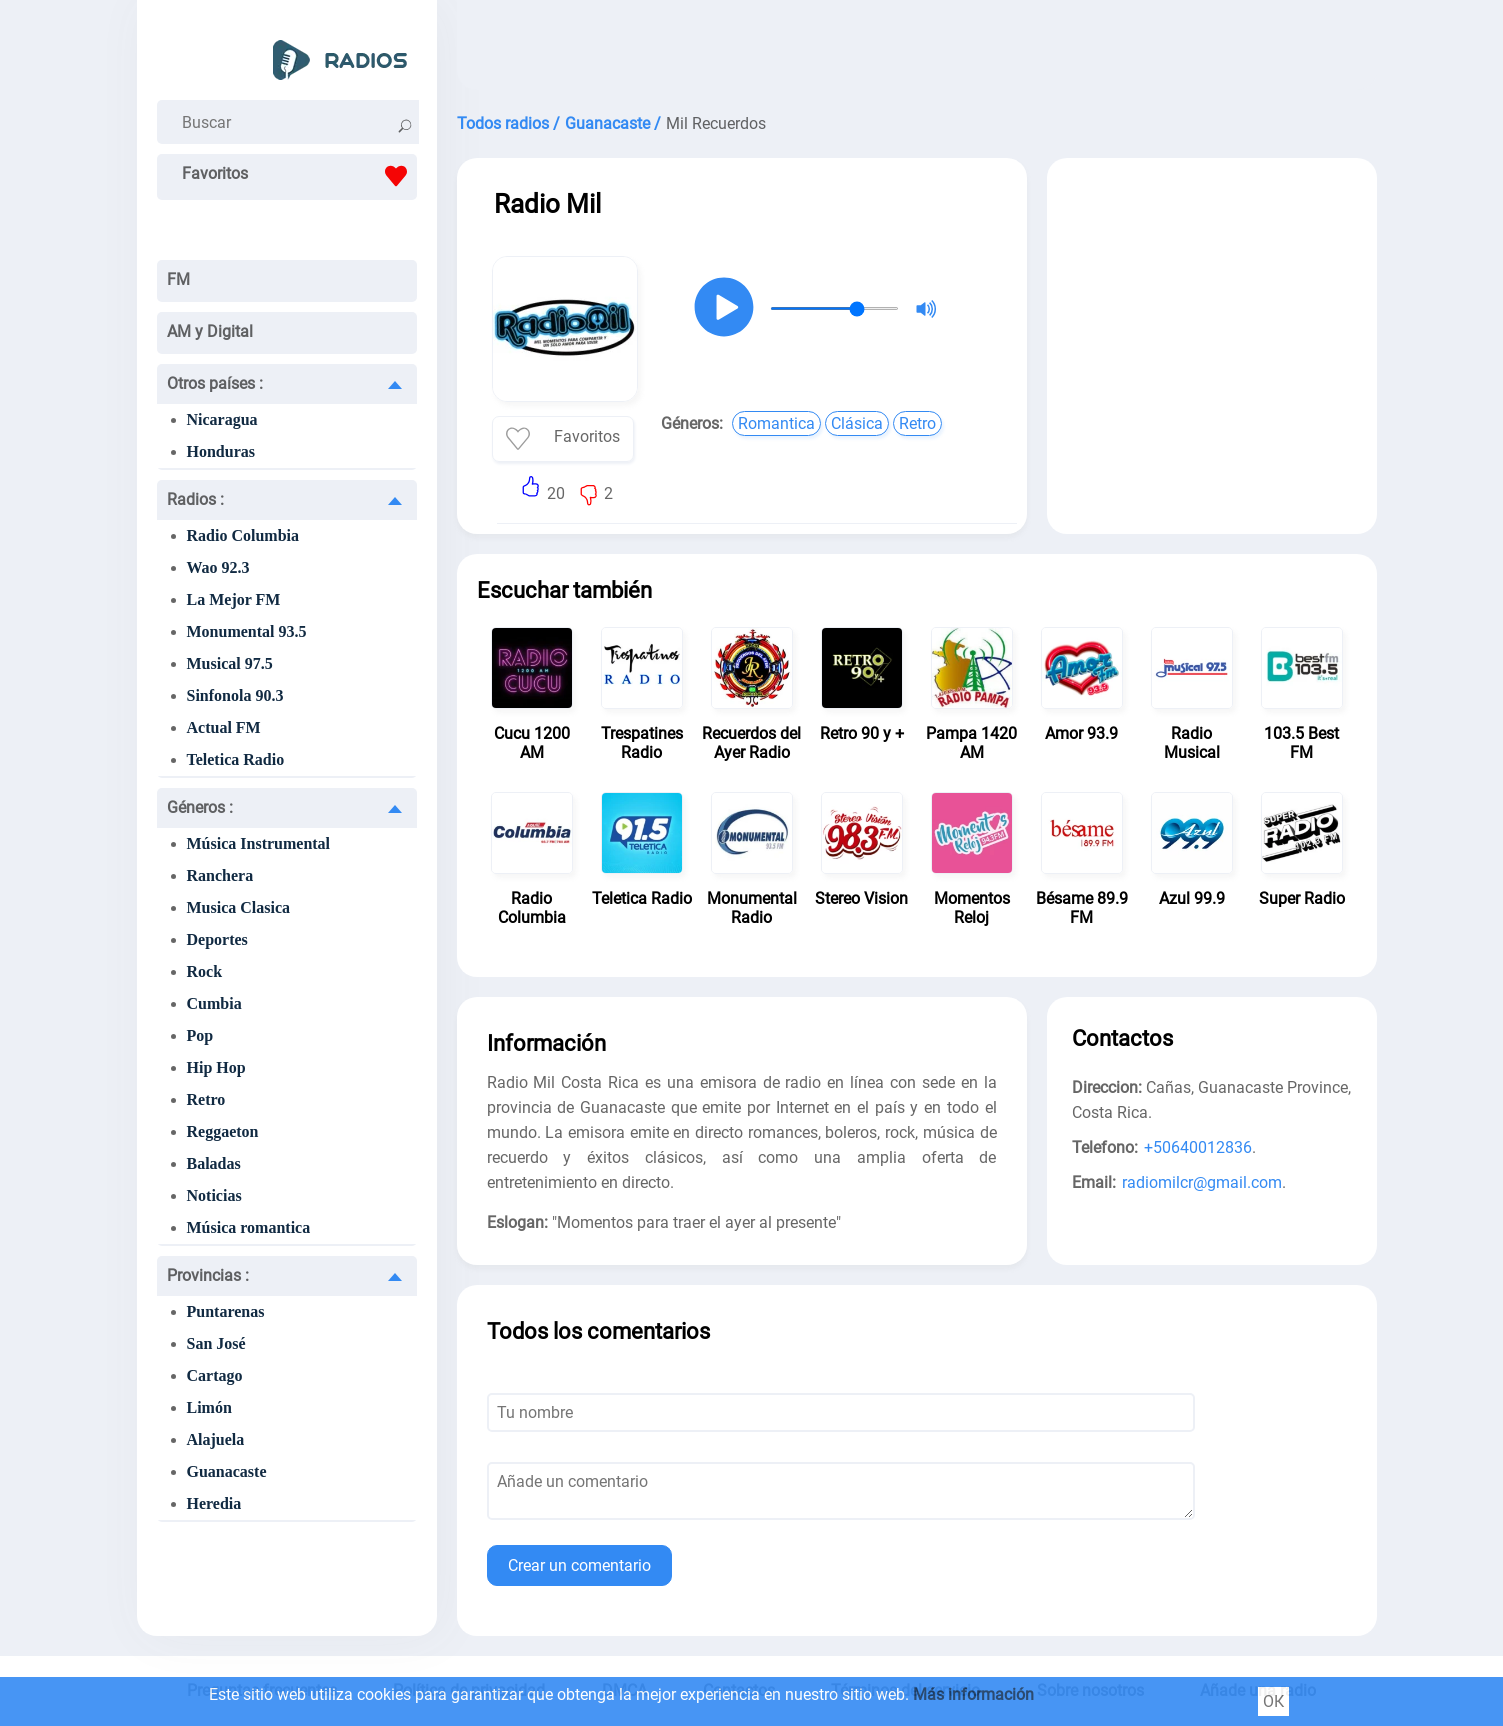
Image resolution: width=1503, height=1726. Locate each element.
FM (178, 279)
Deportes (217, 939)
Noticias (214, 1195)
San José (216, 1343)
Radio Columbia (243, 535)
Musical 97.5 (230, 663)
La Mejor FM (234, 599)
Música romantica (249, 1227)
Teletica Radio (236, 759)
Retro (206, 1099)
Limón (209, 1407)
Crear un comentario (579, 1565)
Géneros (200, 807)
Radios (195, 499)
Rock (205, 971)
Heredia (214, 1503)
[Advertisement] (917, 50)
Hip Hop (216, 1067)
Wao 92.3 (218, 567)
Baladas (214, 1163)
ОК (1273, 1701)
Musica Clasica (239, 907)
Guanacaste (227, 1471)
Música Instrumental (259, 843)
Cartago (215, 1375)
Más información (973, 1694)
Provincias (208, 1275)
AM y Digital (210, 331)
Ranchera (220, 875)
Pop (200, 1035)
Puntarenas (226, 1311)
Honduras (221, 451)
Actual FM (224, 727)
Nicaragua (222, 419)
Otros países (215, 383)
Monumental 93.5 (247, 631)
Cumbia (214, 1003)
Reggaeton (223, 1131)
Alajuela (216, 1439)
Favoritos (299, 176)
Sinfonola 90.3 (235, 695)
